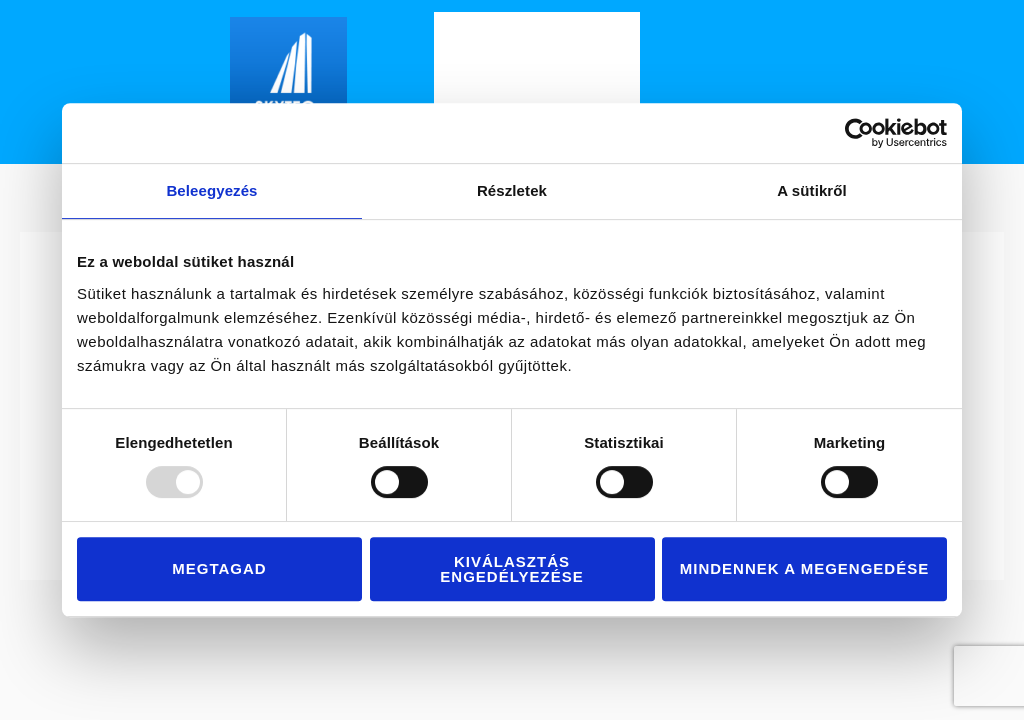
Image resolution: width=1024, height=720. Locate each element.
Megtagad (219, 568)
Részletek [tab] (512, 190)
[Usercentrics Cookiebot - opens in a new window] (859, 133)
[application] (615, 82)
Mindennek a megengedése (804, 568)
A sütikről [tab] (812, 190)
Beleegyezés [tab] (211, 190)
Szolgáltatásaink (554, 82)
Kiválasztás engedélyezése (511, 569)
